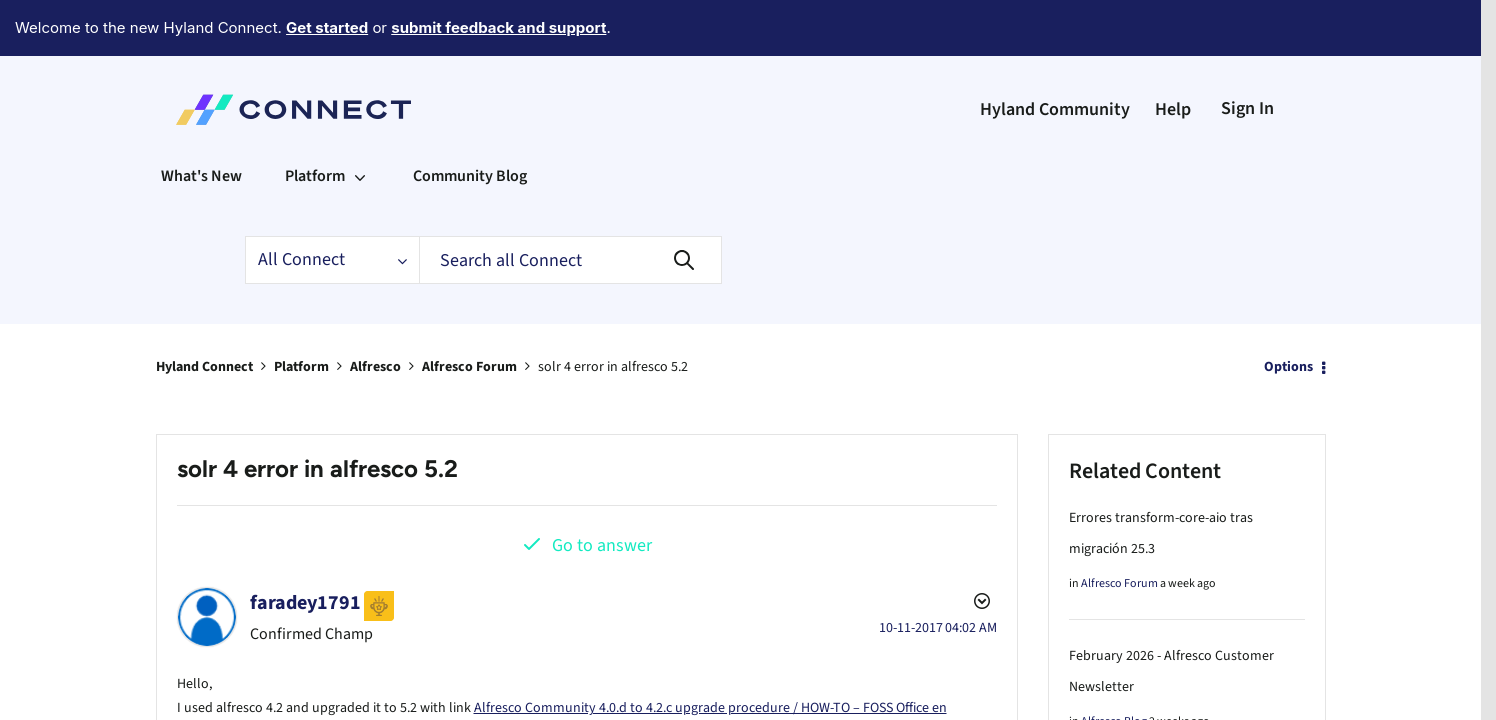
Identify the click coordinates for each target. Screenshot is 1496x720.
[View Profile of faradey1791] (305, 548)
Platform (301, 312)
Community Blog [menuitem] (470, 121)
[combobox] (570, 205)
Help (1173, 54)
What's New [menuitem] (201, 121)
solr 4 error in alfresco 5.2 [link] (613, 312)
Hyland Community (1055, 54)
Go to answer (602, 490)
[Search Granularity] (332, 205)
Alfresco (375, 312)
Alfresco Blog (1114, 666)
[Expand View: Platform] (360, 121)
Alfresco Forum (469, 312)
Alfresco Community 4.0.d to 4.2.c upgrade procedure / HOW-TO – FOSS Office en (710, 653)
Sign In (1247, 53)
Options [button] (1288, 312)
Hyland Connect (204, 312)
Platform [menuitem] (315, 121)
